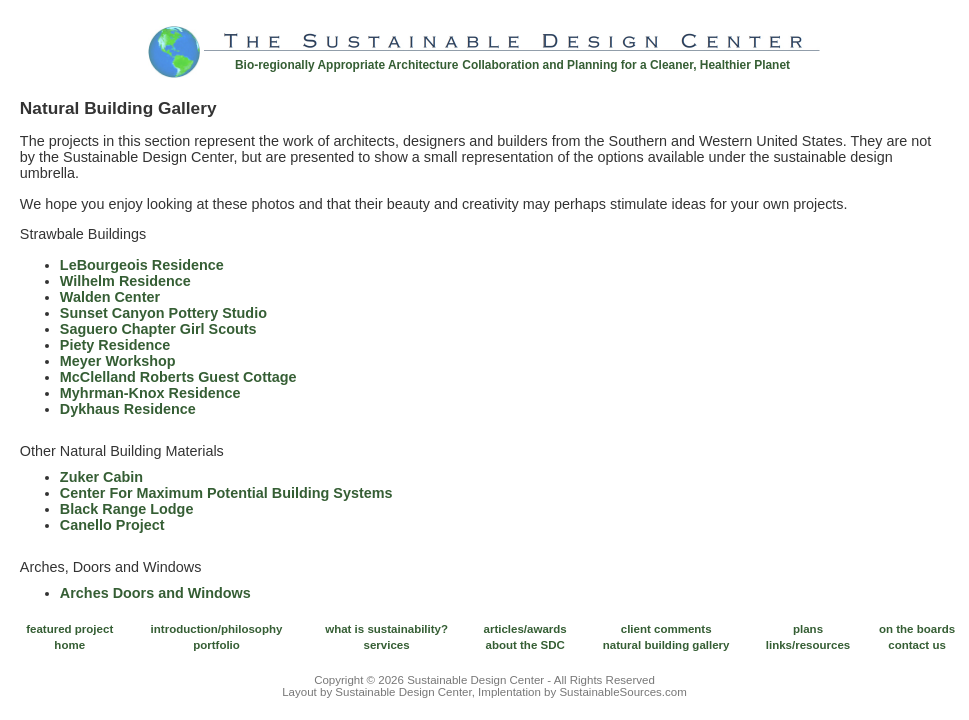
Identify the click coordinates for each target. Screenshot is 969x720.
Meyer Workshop (118, 361)
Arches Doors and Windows (155, 593)
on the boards (917, 629)
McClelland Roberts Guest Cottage (178, 377)
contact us (917, 645)
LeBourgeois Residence (142, 265)
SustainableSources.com (622, 692)
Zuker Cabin (101, 477)
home (69, 645)
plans (808, 629)
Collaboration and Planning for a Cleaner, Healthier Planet (626, 65)
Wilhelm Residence (125, 281)
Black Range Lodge (127, 509)
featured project (69, 629)
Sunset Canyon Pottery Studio (163, 313)
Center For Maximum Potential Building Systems (226, 493)
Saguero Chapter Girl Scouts (158, 329)
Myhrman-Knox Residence (150, 393)
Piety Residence (115, 345)
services (387, 645)
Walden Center (110, 297)
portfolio (216, 645)
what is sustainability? (386, 629)
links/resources (808, 645)
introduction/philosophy (217, 629)
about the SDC (524, 645)
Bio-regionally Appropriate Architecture (346, 65)
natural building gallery (666, 645)
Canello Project (112, 525)
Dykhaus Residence (128, 409)
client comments (666, 629)
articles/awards (525, 629)
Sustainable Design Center (475, 680)
